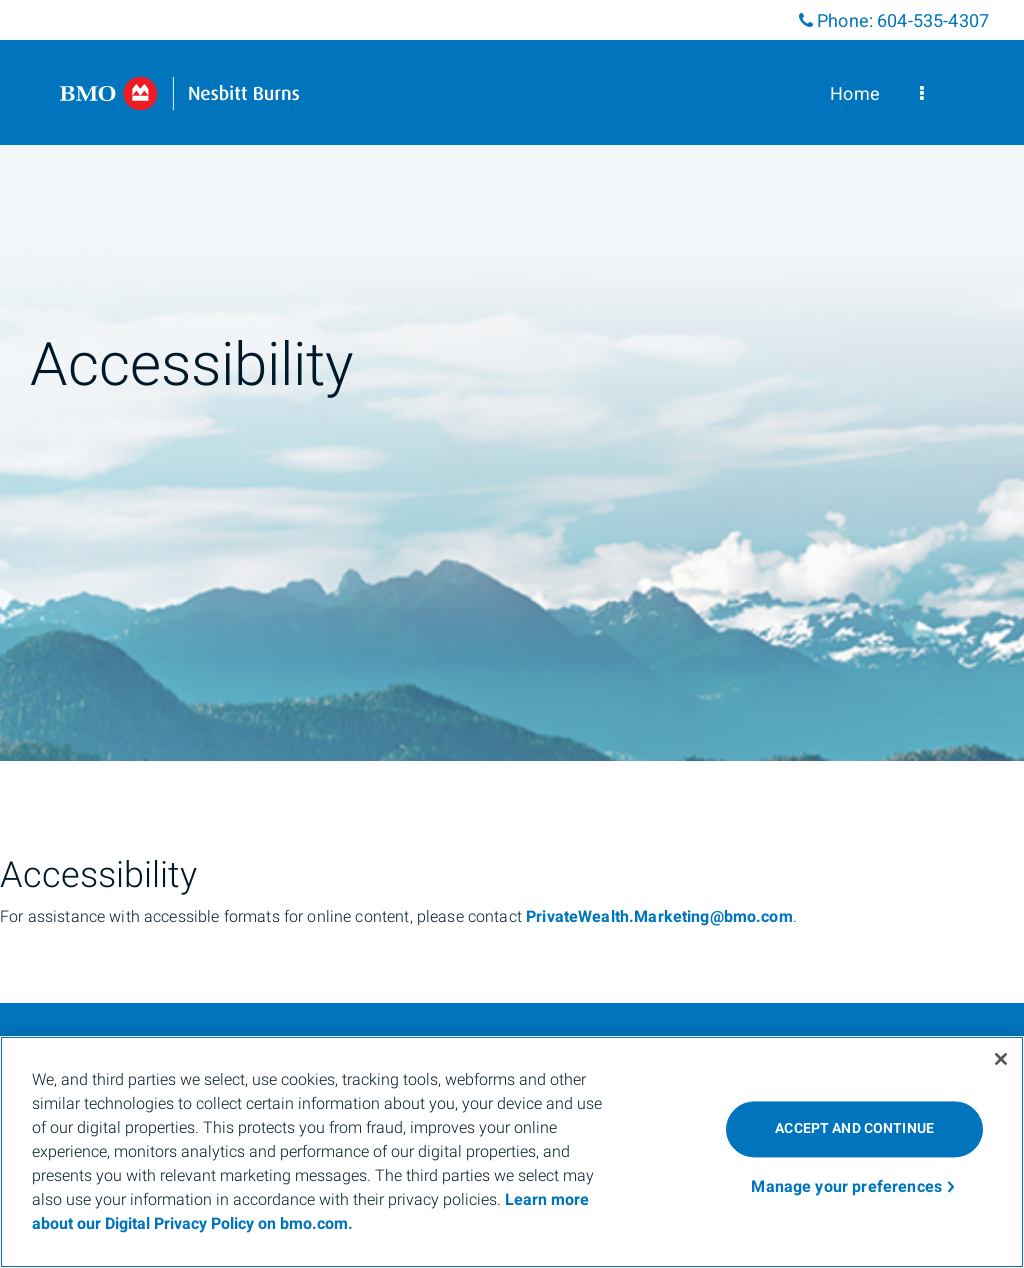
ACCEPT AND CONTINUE (854, 1128)
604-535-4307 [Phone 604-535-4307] (933, 21)
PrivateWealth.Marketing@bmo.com (659, 917)
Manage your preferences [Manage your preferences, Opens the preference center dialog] (846, 1187)
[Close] (1001, 1059)
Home (855, 94)
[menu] (922, 94)
